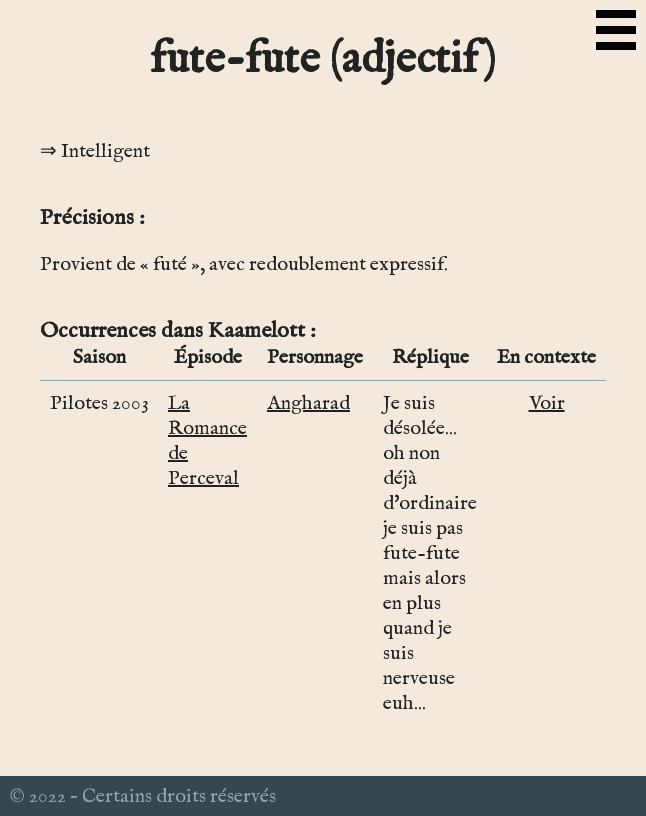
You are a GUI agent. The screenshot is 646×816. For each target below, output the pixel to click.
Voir (547, 403)
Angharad (308, 403)
